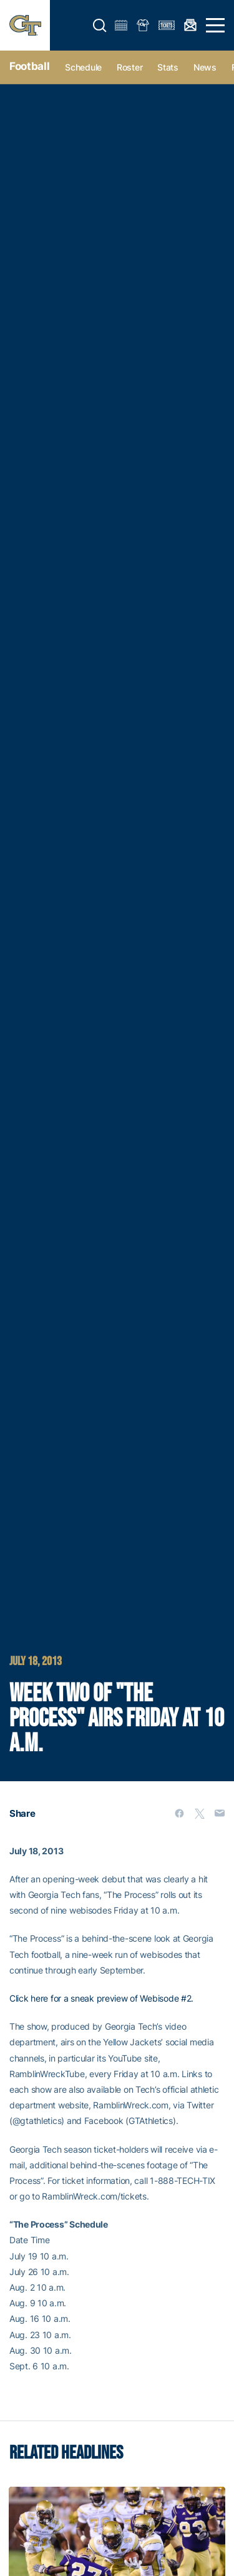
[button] (100, 25)
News (205, 67)
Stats (167, 67)
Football (29, 66)
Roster (129, 67)
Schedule (83, 67)
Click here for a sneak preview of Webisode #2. (101, 1998)
